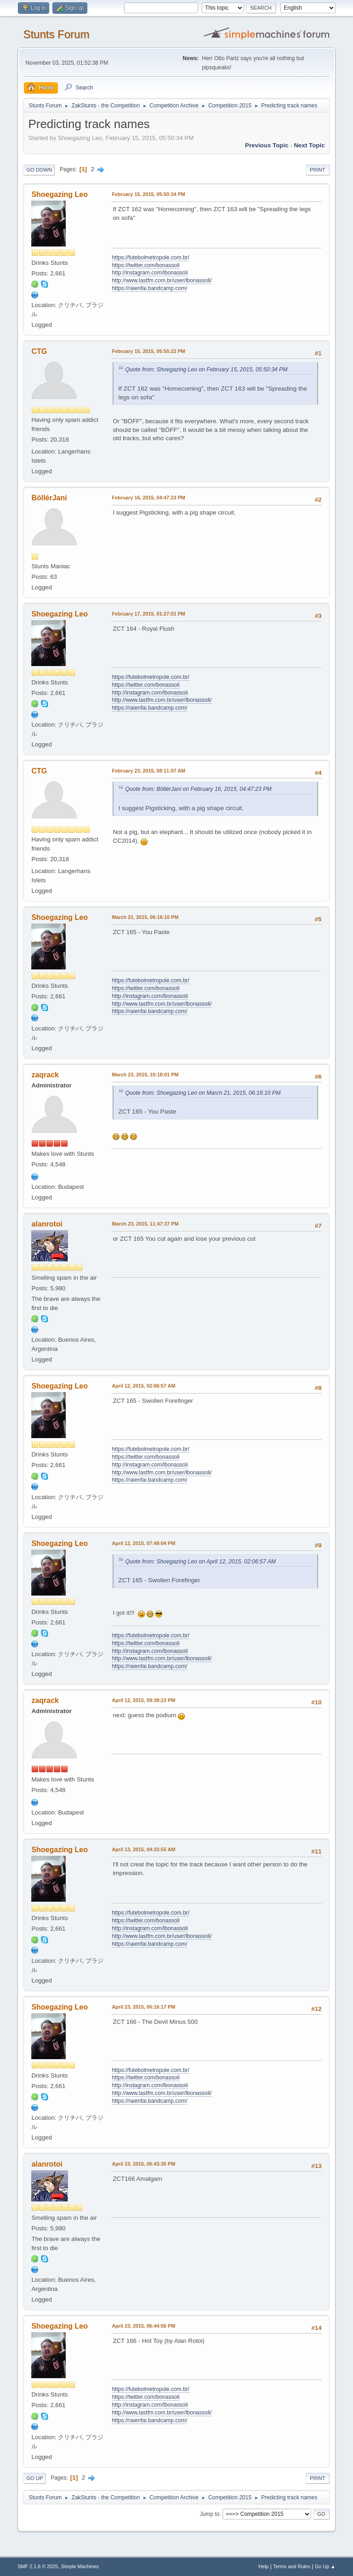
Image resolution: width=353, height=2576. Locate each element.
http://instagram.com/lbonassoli (150, 272)
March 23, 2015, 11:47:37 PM (145, 1223)
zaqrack (45, 1075)
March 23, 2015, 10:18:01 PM (145, 1074)
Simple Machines (80, 2566)
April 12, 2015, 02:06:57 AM (143, 1386)
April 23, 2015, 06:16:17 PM (143, 2007)
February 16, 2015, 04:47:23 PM (148, 497)
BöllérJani (49, 498)
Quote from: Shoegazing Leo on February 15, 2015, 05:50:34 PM (206, 369)
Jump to (210, 2514)
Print (317, 170)
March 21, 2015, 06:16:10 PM (145, 917)
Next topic (309, 145)
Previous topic (267, 145)
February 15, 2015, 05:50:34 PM (148, 194)
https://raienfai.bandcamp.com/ (149, 288)
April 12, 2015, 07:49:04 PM (143, 1543)
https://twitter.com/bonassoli (145, 265)
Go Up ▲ (325, 2566)
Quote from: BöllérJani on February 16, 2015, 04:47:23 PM (198, 789)
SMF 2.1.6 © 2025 (37, 2566)
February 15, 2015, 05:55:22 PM (148, 351)
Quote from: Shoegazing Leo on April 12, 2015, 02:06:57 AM (200, 1561)
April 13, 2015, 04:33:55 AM (143, 1849)
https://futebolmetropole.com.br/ (150, 257)
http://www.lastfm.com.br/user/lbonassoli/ (161, 280)
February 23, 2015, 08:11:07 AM (148, 770)
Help (263, 2566)
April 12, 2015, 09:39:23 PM (143, 1700)
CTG (39, 351)
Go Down (39, 170)
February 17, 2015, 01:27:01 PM (148, 613)
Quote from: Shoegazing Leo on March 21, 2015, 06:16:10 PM (202, 1093)
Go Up (34, 2478)
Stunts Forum (56, 34)
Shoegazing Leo (59, 194)
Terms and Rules (291, 2566)
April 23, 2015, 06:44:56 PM (143, 2326)
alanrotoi (47, 1224)
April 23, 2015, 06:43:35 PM (143, 2164)
